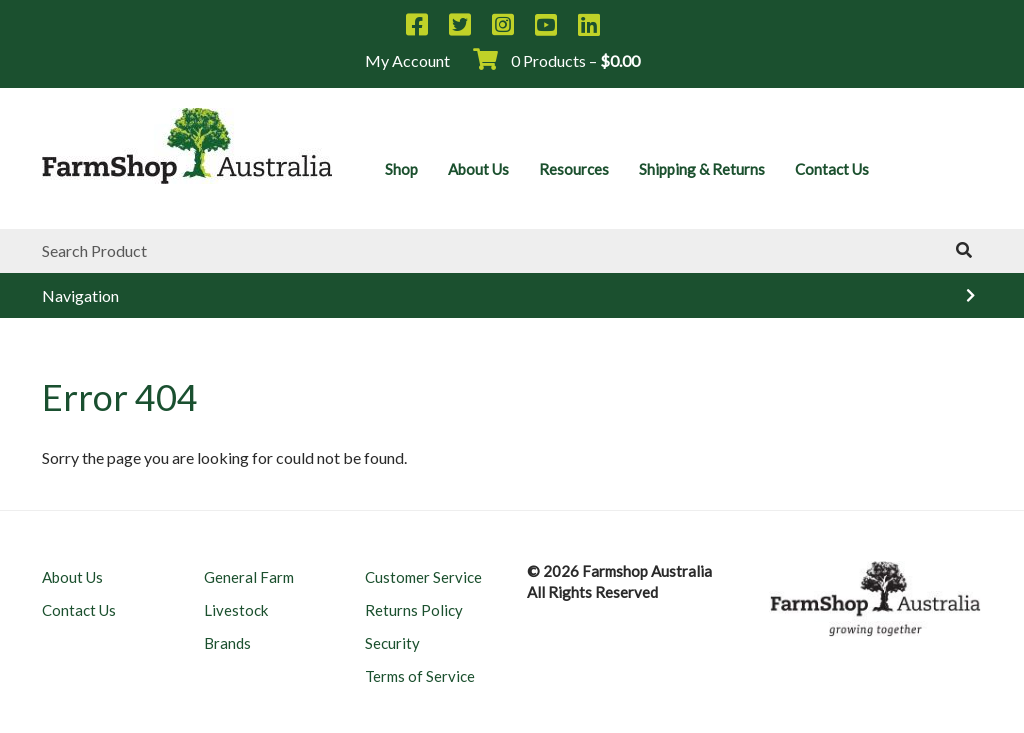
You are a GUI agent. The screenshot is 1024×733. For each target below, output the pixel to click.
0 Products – (556, 60)
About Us (478, 169)
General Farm (249, 577)
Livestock (236, 610)
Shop (401, 169)
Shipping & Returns (702, 169)
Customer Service (423, 577)
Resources (574, 169)
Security (392, 643)
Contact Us (832, 169)
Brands (227, 643)
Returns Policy (414, 610)
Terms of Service (420, 676)
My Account (407, 60)
